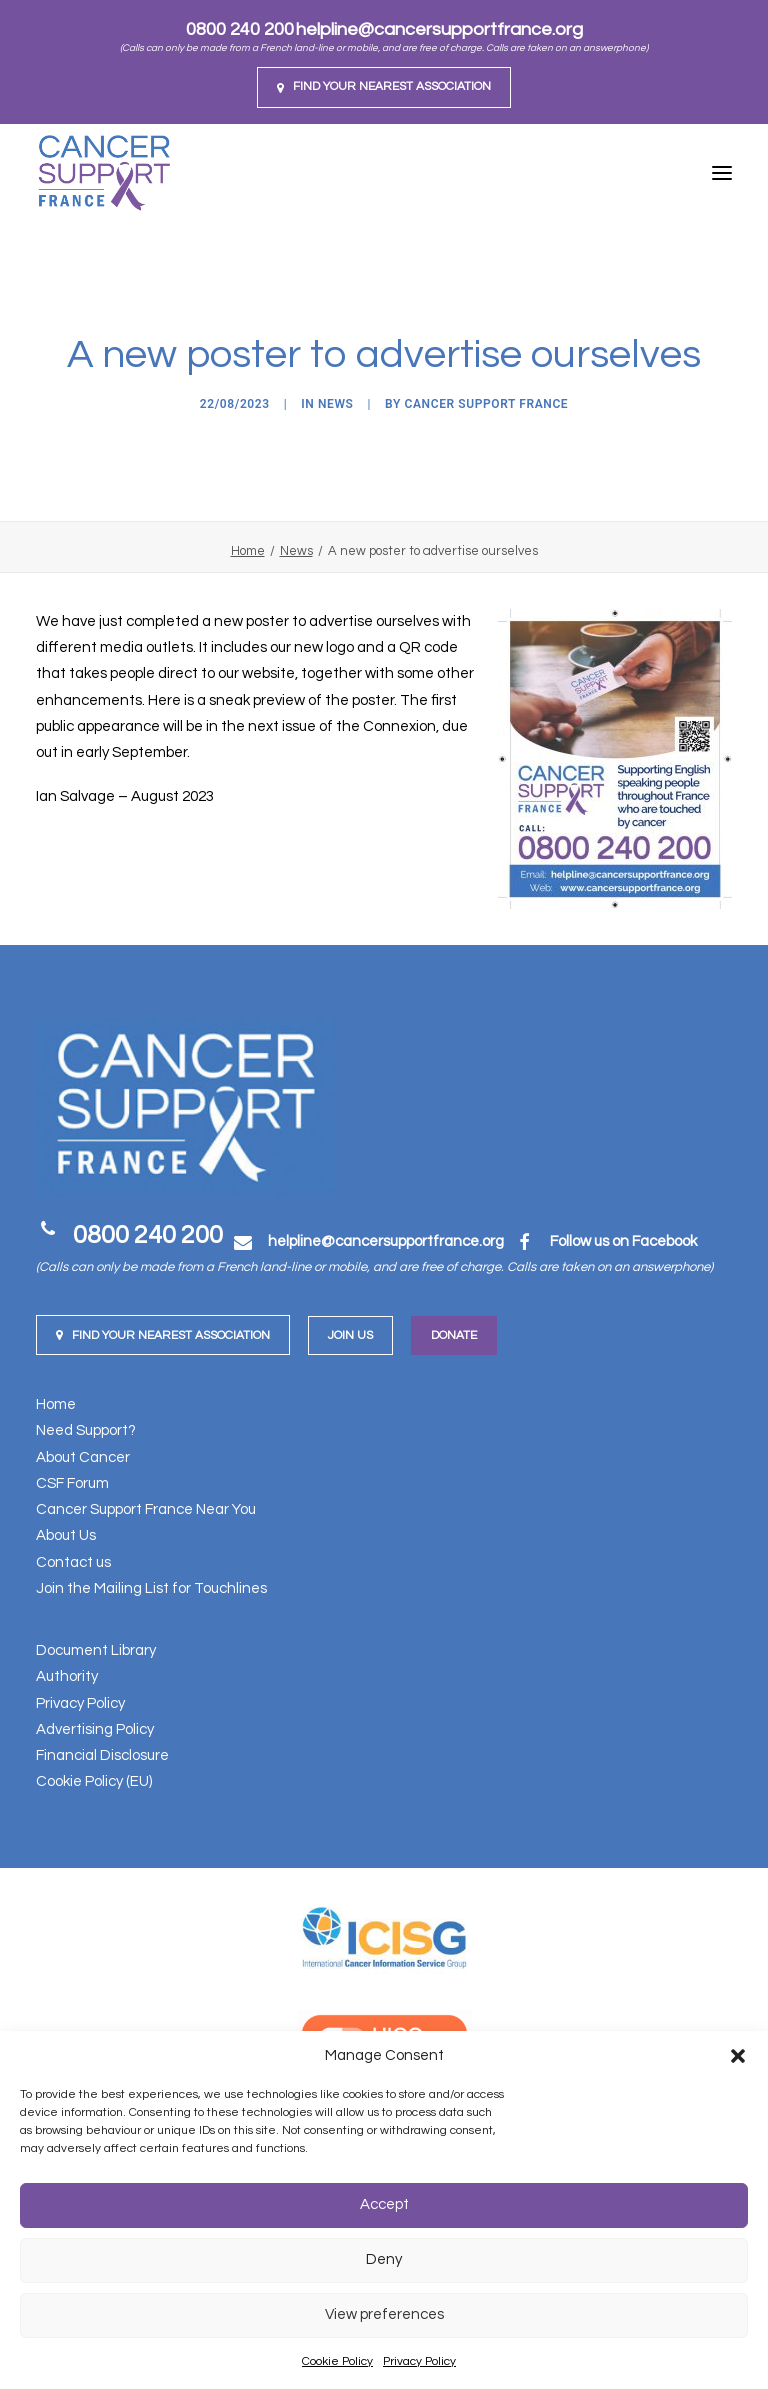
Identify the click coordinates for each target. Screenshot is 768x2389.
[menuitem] (384, 87)
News (336, 404)
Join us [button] (350, 1335)
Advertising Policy (95, 1729)
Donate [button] (454, 1335)
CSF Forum (72, 1483)
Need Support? (86, 1430)
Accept (384, 2204)
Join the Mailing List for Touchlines (151, 1588)
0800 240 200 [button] (148, 1235)
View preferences (384, 2314)
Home (248, 551)
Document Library (96, 1650)
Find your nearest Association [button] (163, 1335)
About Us (66, 1535)
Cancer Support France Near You (146, 1509)
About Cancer (83, 1457)
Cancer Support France (487, 404)
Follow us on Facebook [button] (623, 1241)
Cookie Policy (337, 2361)
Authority (67, 1676)
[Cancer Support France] (104, 173)
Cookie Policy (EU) (94, 1781)
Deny (384, 2259)
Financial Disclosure (102, 1755)
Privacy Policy (419, 2361)
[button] (738, 2056)
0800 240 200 (240, 29)
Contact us (73, 1562)
